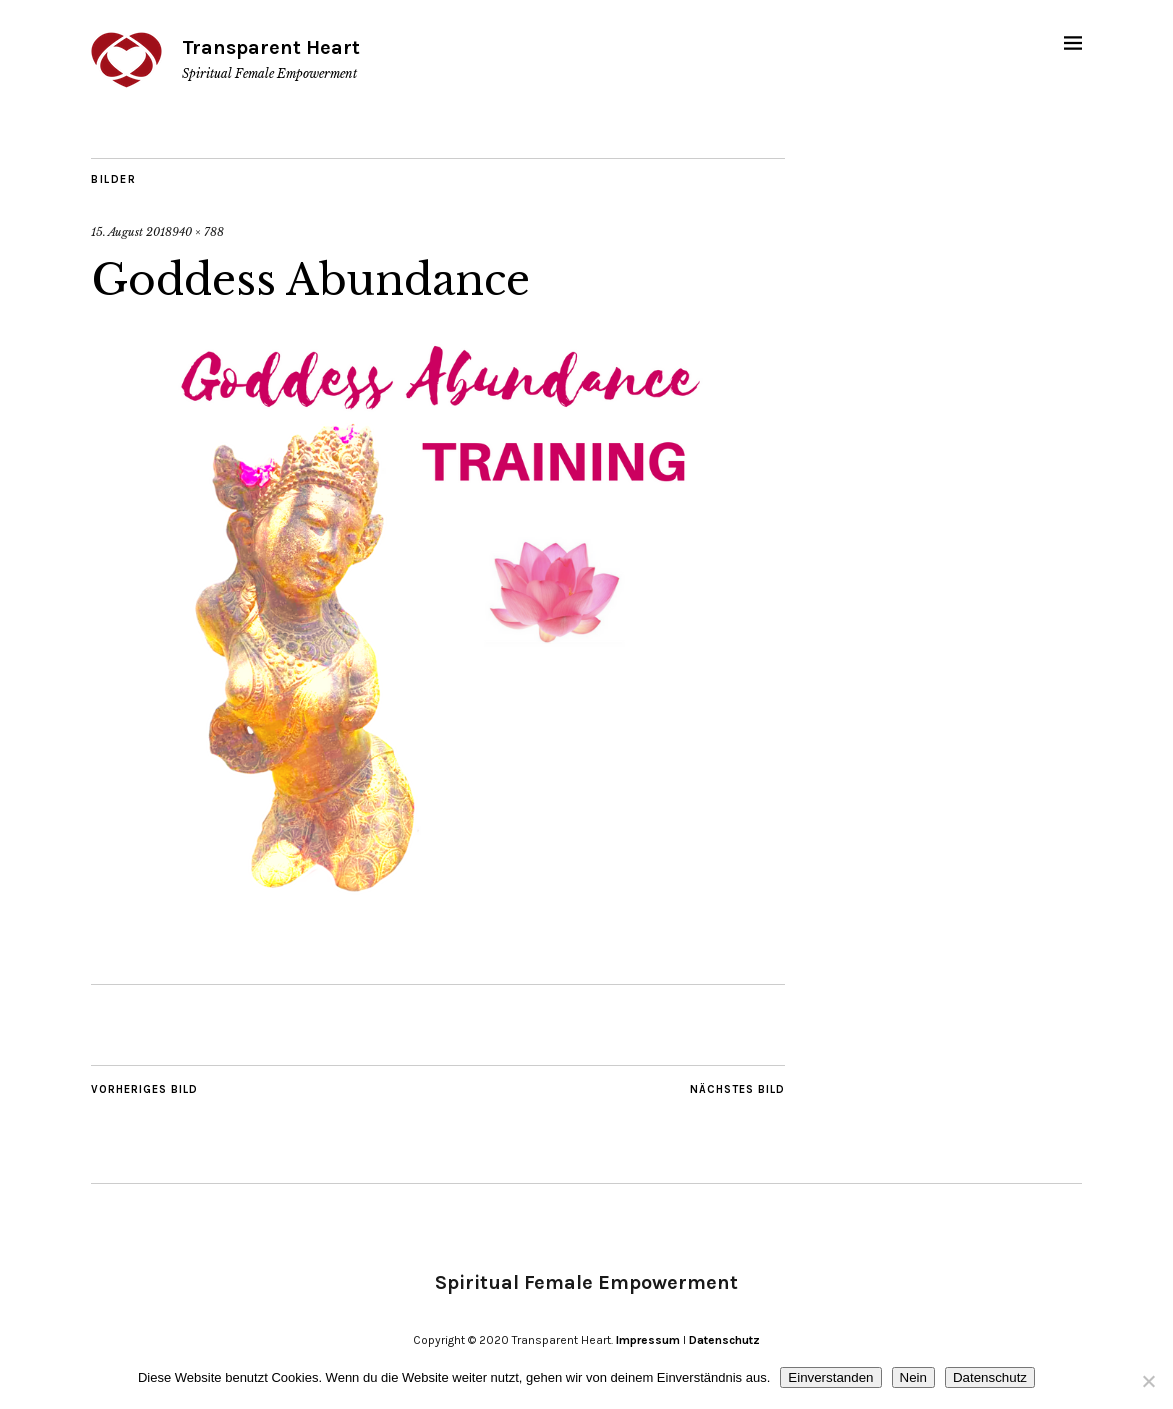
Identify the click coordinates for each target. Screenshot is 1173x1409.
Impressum (648, 1340)
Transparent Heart (271, 47)
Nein (913, 1377)
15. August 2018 (131, 232)
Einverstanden (830, 1377)
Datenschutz (724, 1340)
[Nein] (1148, 1381)
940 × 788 (198, 232)
